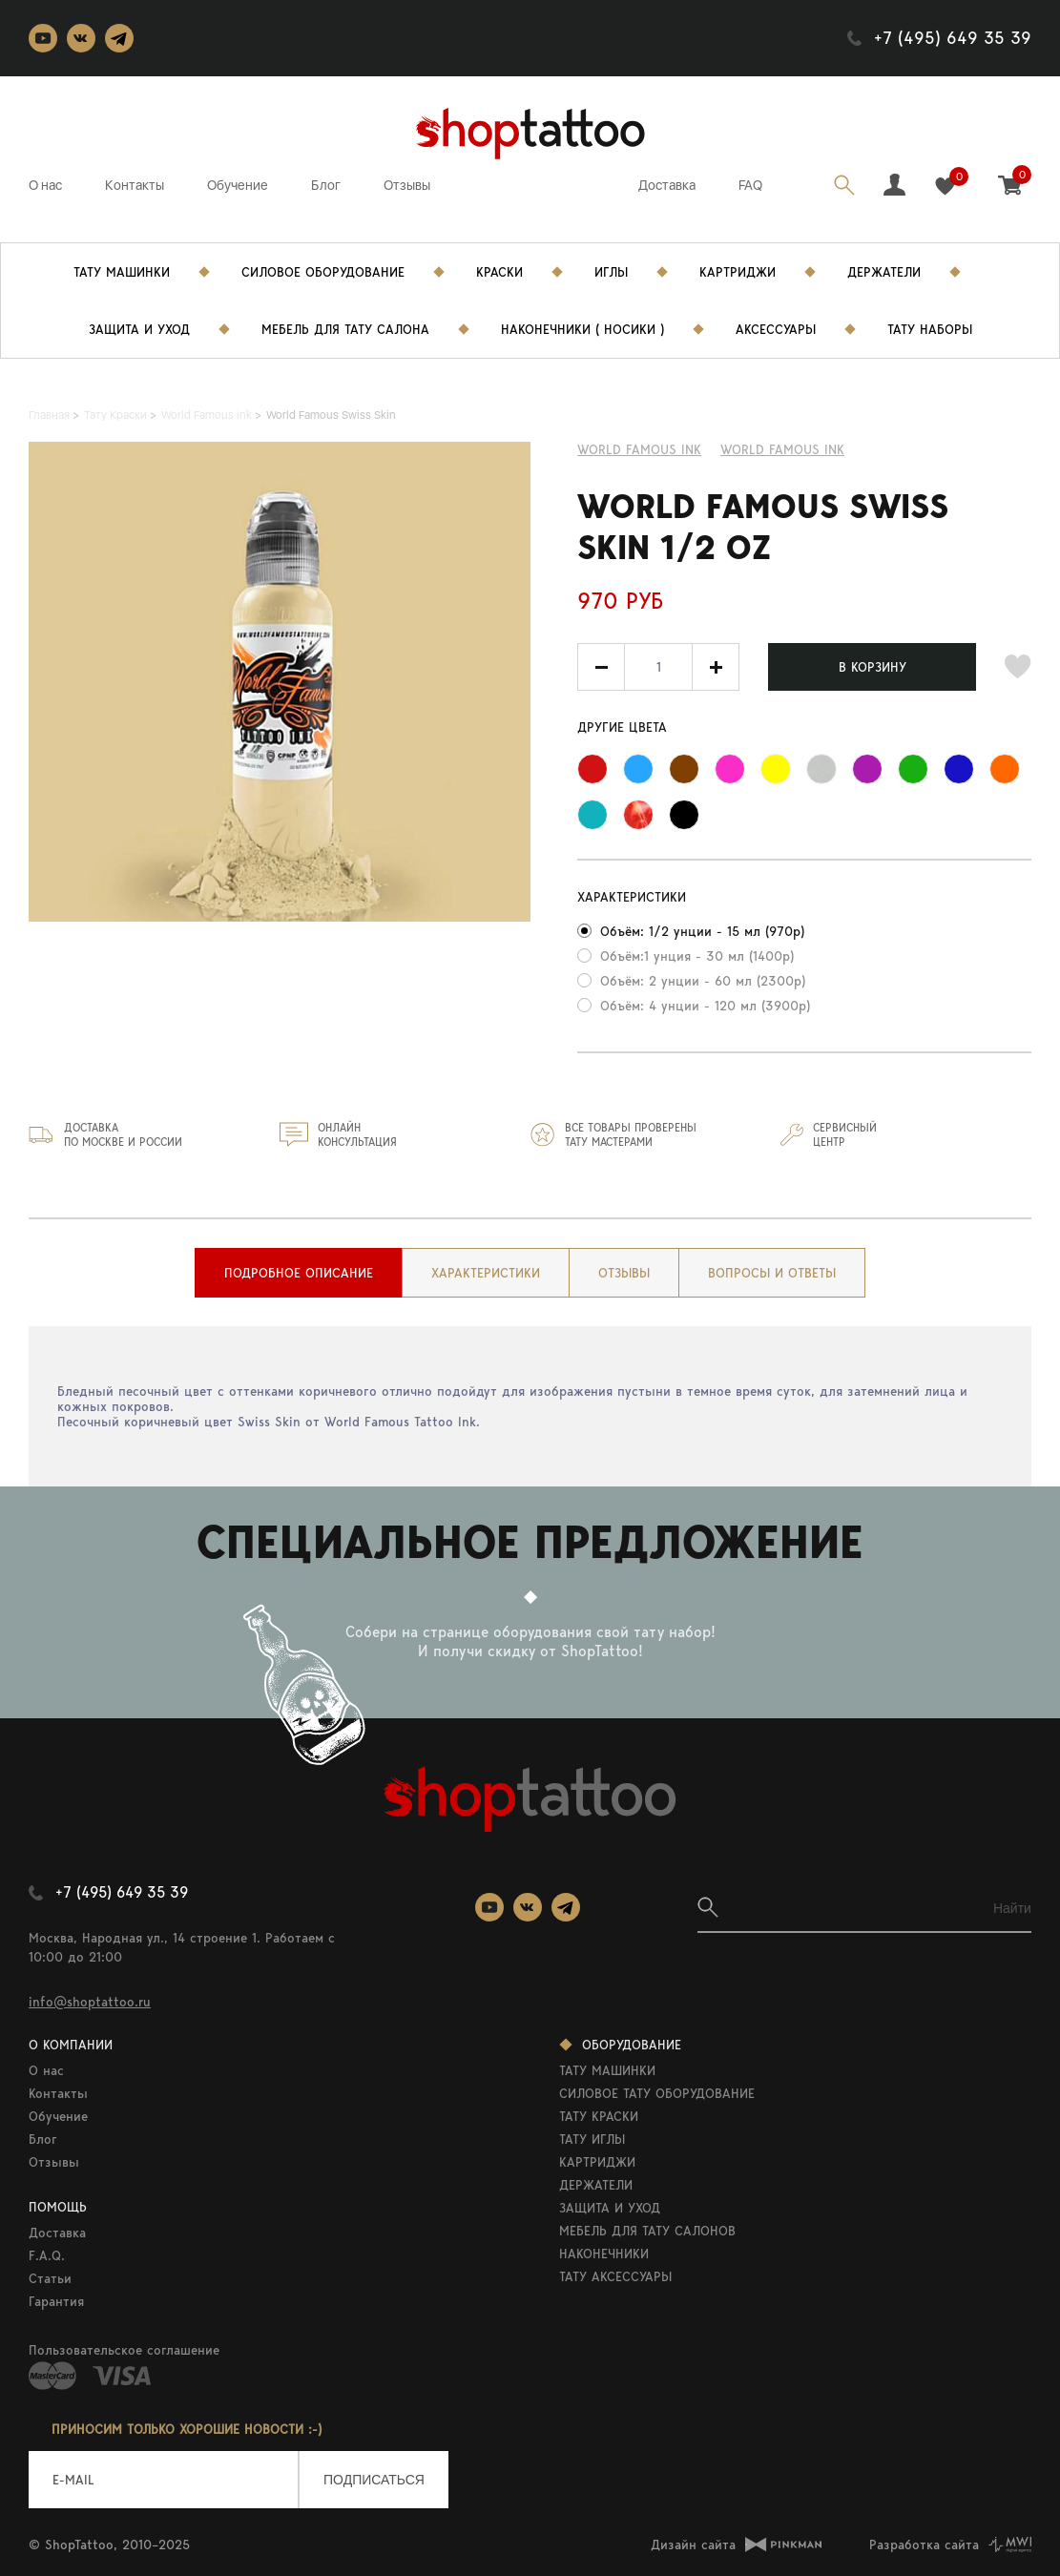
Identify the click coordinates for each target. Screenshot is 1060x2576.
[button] (715, 667)
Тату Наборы (929, 329)
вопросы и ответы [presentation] (772, 1272)
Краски (499, 272)
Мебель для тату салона (345, 329)
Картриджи (737, 272)
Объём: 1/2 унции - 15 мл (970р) (702, 931)
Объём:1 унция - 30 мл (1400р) (697, 956)
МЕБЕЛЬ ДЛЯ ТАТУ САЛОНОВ (647, 2230)
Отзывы (407, 185)
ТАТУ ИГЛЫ (592, 2139)
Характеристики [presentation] (485, 1272)
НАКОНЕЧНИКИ (604, 2253)
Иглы (611, 272)
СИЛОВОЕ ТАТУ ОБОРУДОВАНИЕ (657, 2093)
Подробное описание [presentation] (298, 1272)
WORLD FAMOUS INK (782, 449)
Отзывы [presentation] (624, 1272)
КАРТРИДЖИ (597, 2162)
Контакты (134, 185)
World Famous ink (639, 449)
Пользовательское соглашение (124, 2350)
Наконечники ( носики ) (582, 329)
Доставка (667, 185)
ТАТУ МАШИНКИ (607, 2070)
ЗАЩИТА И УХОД (609, 2207)
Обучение (237, 185)
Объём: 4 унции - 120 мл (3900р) (705, 1005)
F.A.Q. (47, 2255)
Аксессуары (776, 329)
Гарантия (56, 2301)
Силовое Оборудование (323, 272)
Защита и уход (139, 329)
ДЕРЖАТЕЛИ (596, 2184)
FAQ (750, 185)
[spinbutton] (658, 667)
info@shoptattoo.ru (90, 2001)
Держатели (884, 272)
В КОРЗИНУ (872, 667)
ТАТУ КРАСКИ (598, 2116)
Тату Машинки (121, 272)
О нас (45, 185)
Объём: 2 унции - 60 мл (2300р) (702, 980)
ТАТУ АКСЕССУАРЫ (615, 2276)
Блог (326, 185)
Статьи (50, 2278)
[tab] (299, 1273)
